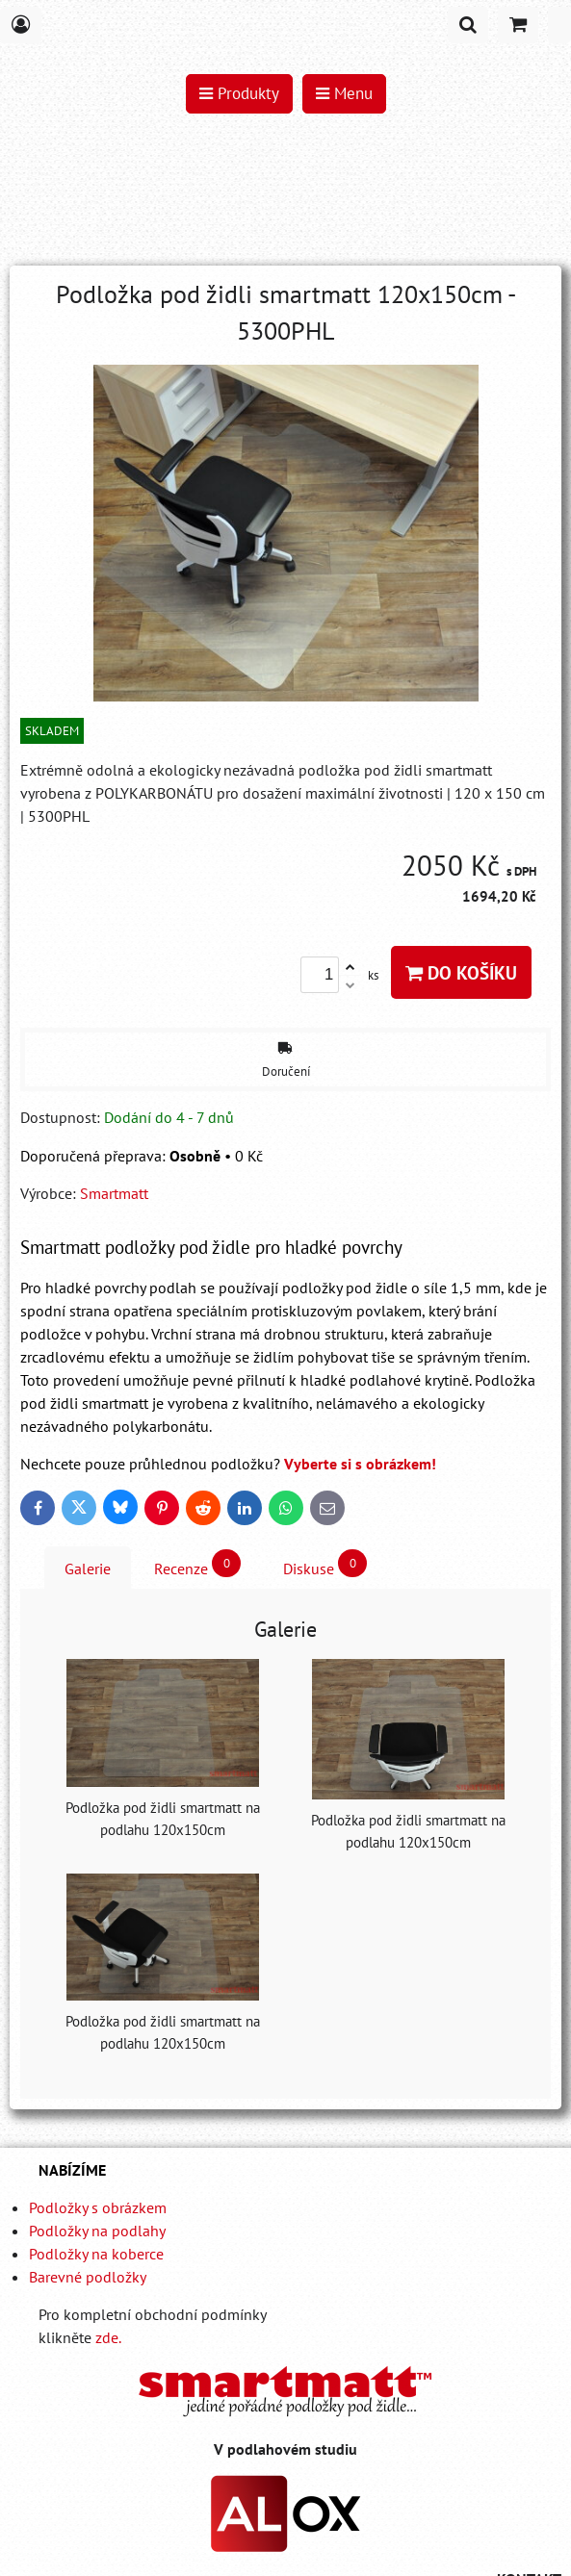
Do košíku (461, 972)
